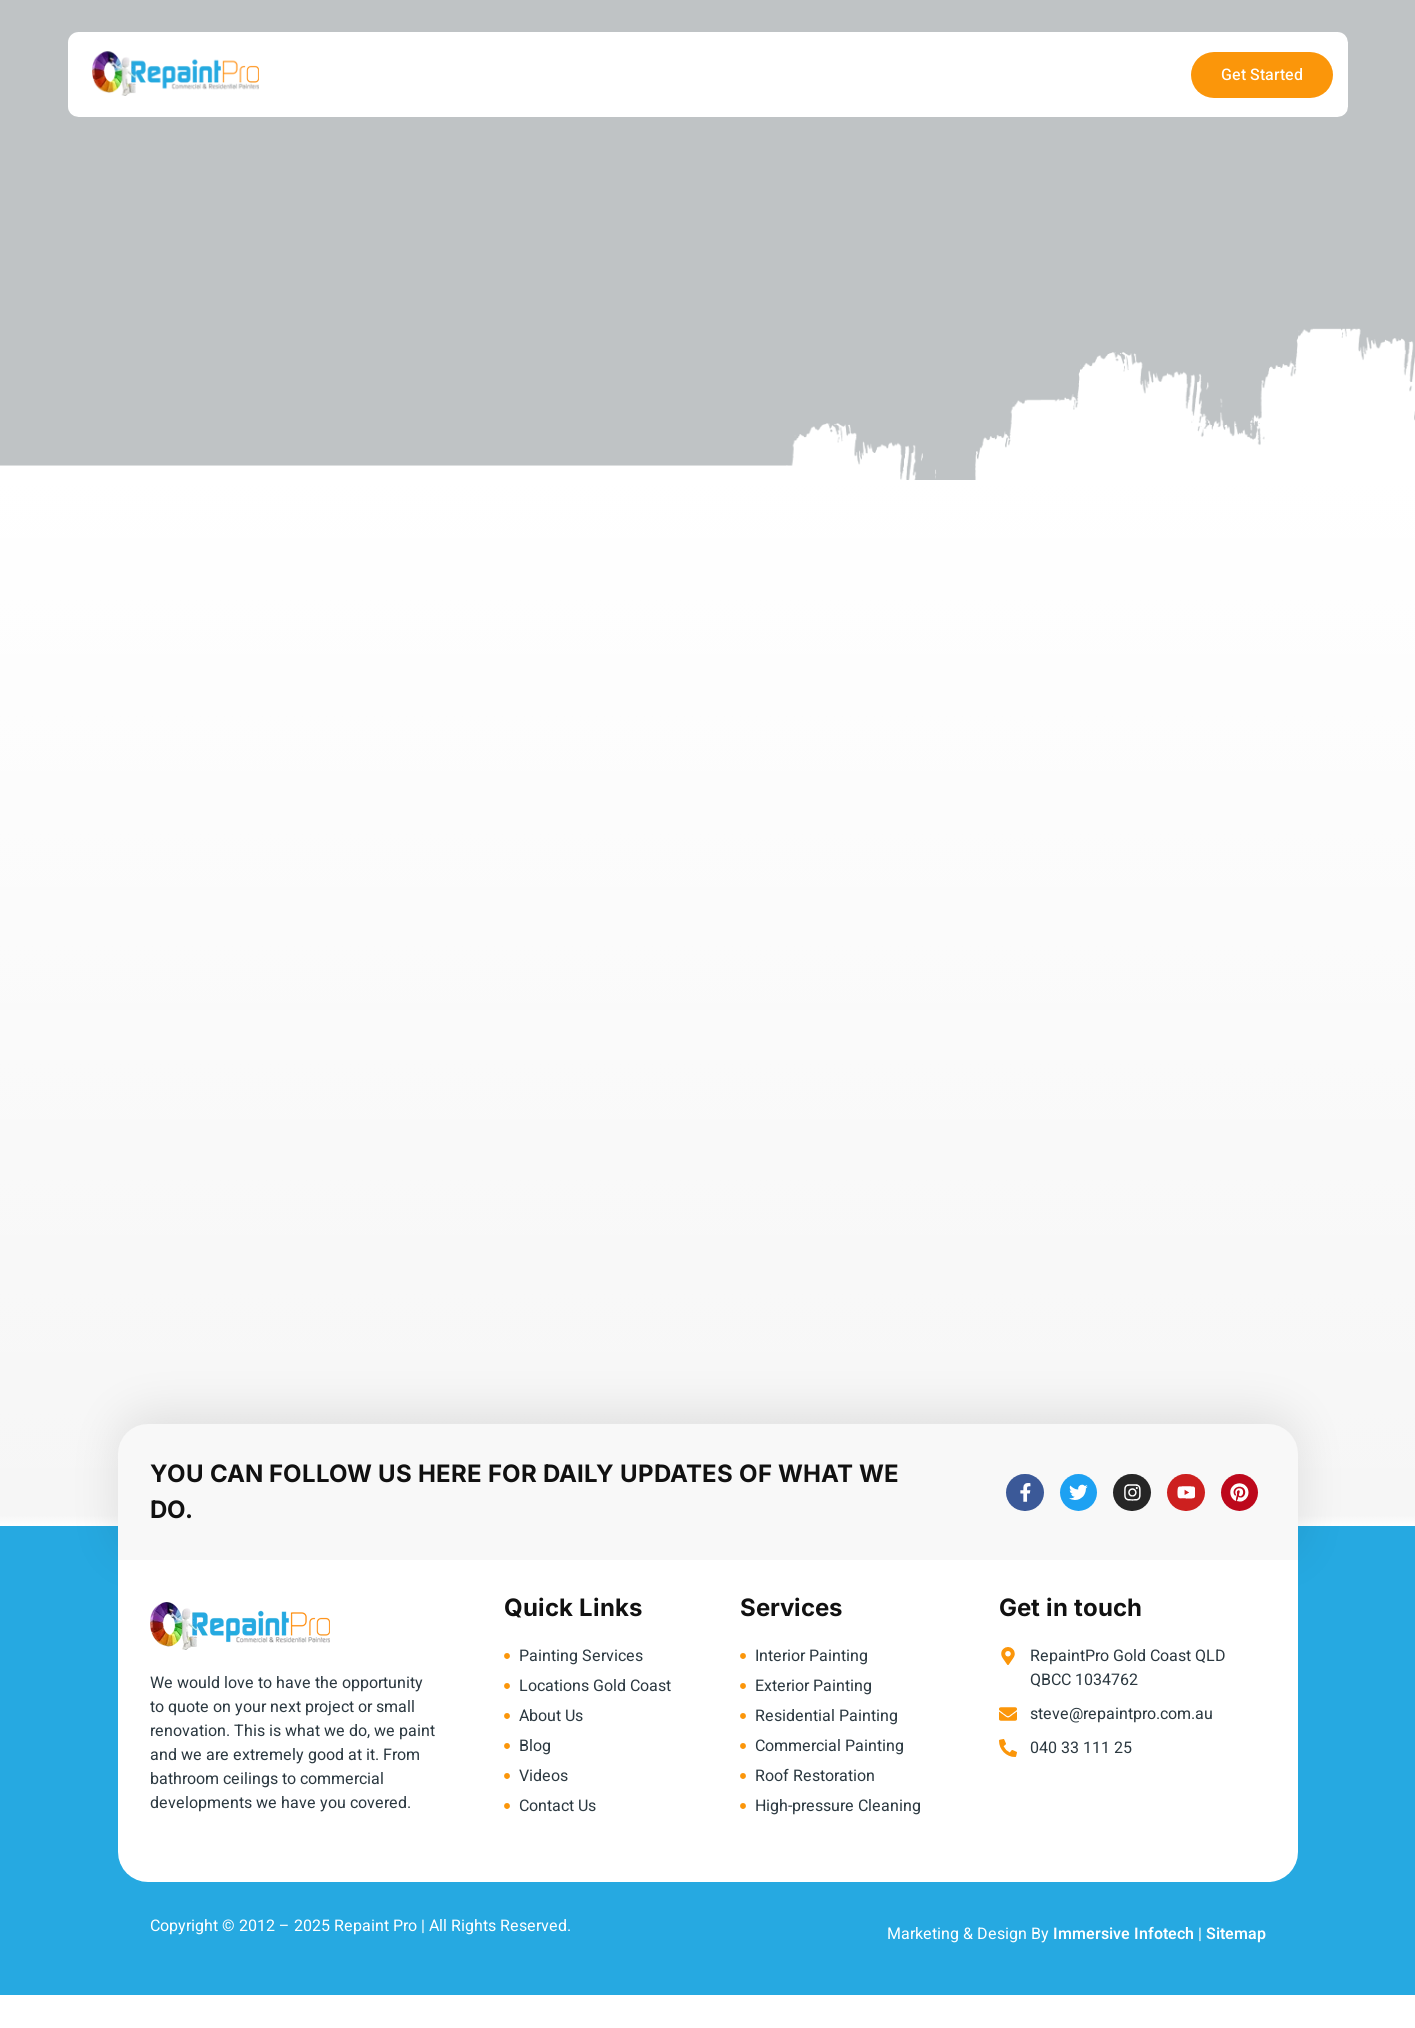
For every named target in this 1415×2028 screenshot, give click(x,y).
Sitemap (1236, 1934)
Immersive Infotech (1123, 1934)
